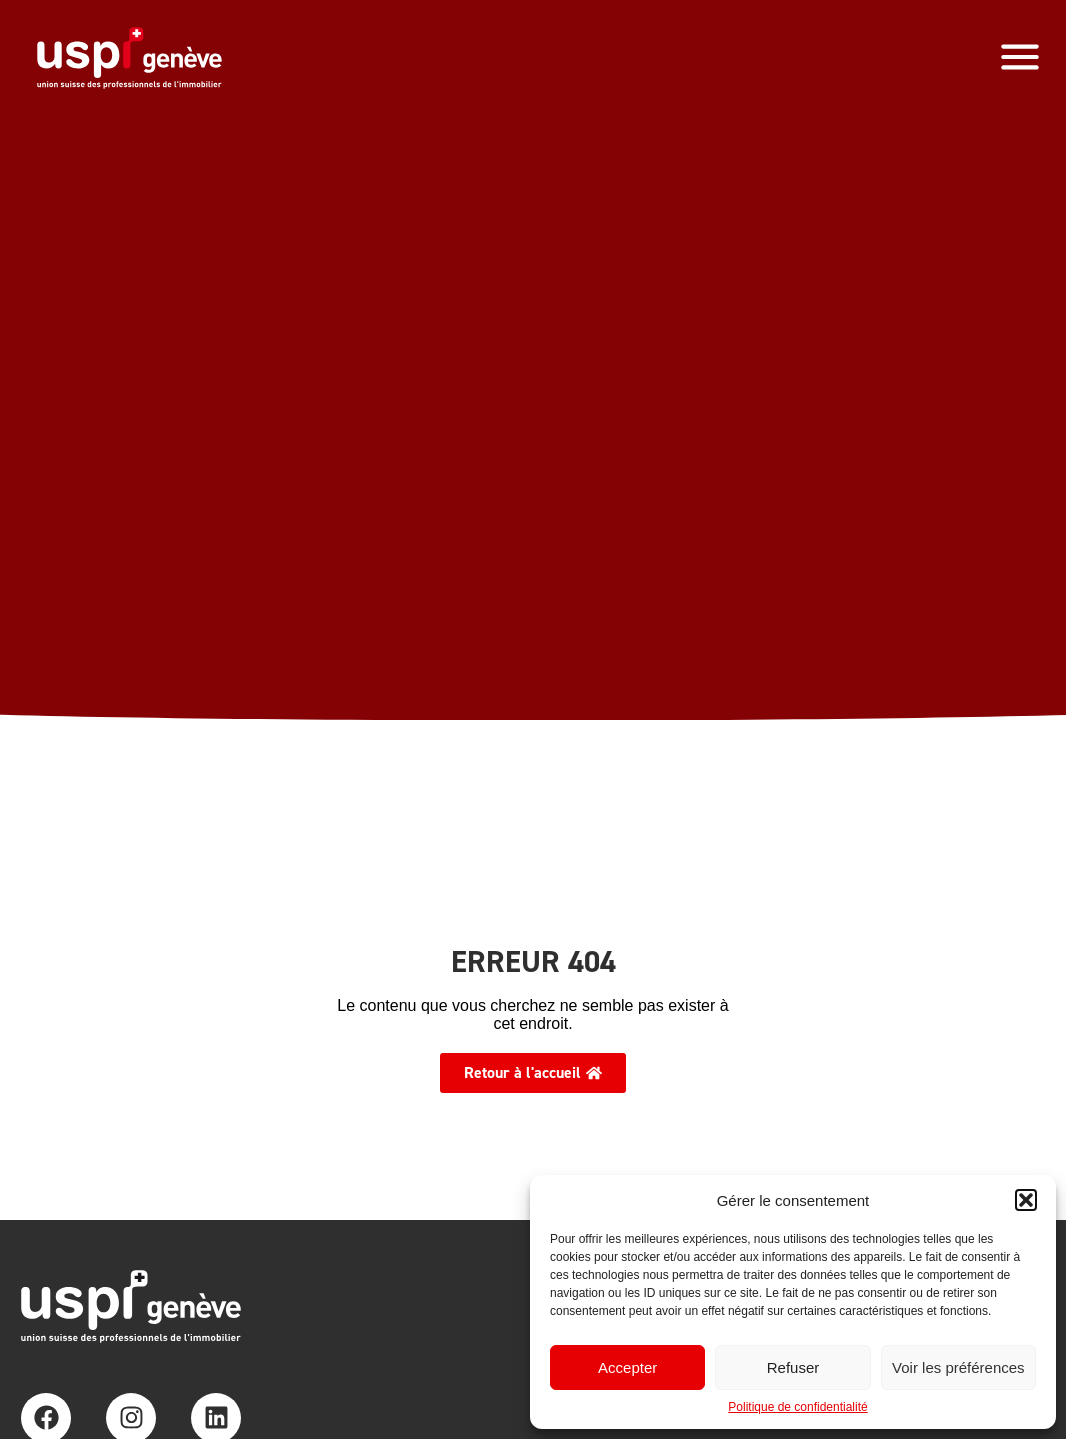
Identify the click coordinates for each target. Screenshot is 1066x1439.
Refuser (793, 1367)
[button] (1026, 1200)
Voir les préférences (958, 1367)
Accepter (627, 1367)
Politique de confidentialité (797, 1407)
